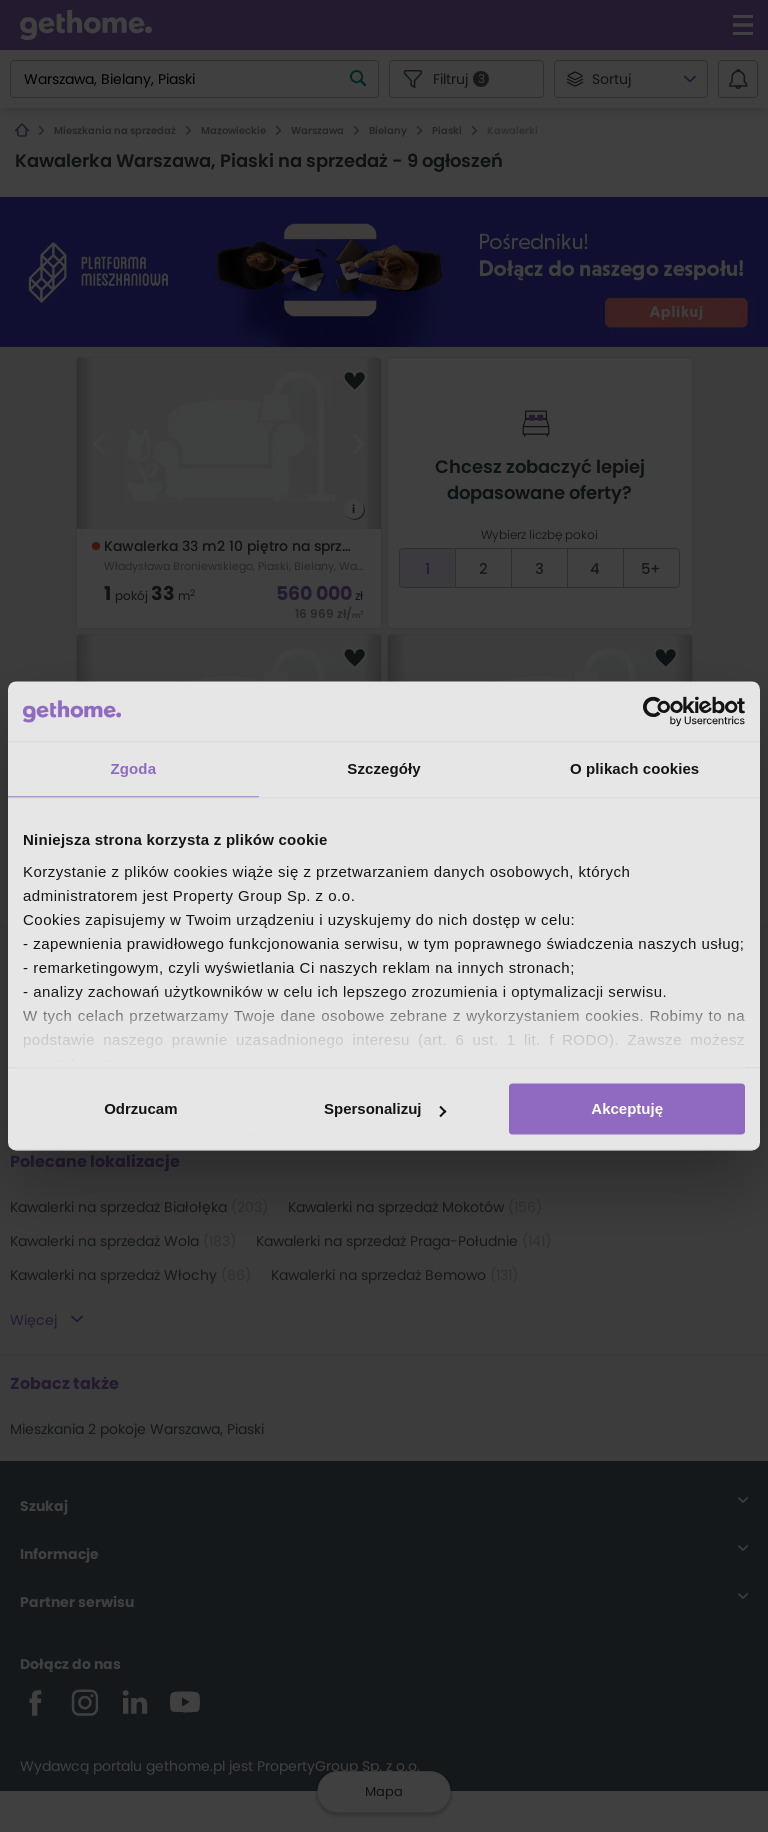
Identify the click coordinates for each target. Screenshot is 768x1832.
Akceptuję (627, 1108)
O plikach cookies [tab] (634, 768)
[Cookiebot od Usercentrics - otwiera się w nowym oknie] (657, 711)
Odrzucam (140, 1108)
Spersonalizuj (385, 1108)
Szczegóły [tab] (383, 768)
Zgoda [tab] (134, 768)
